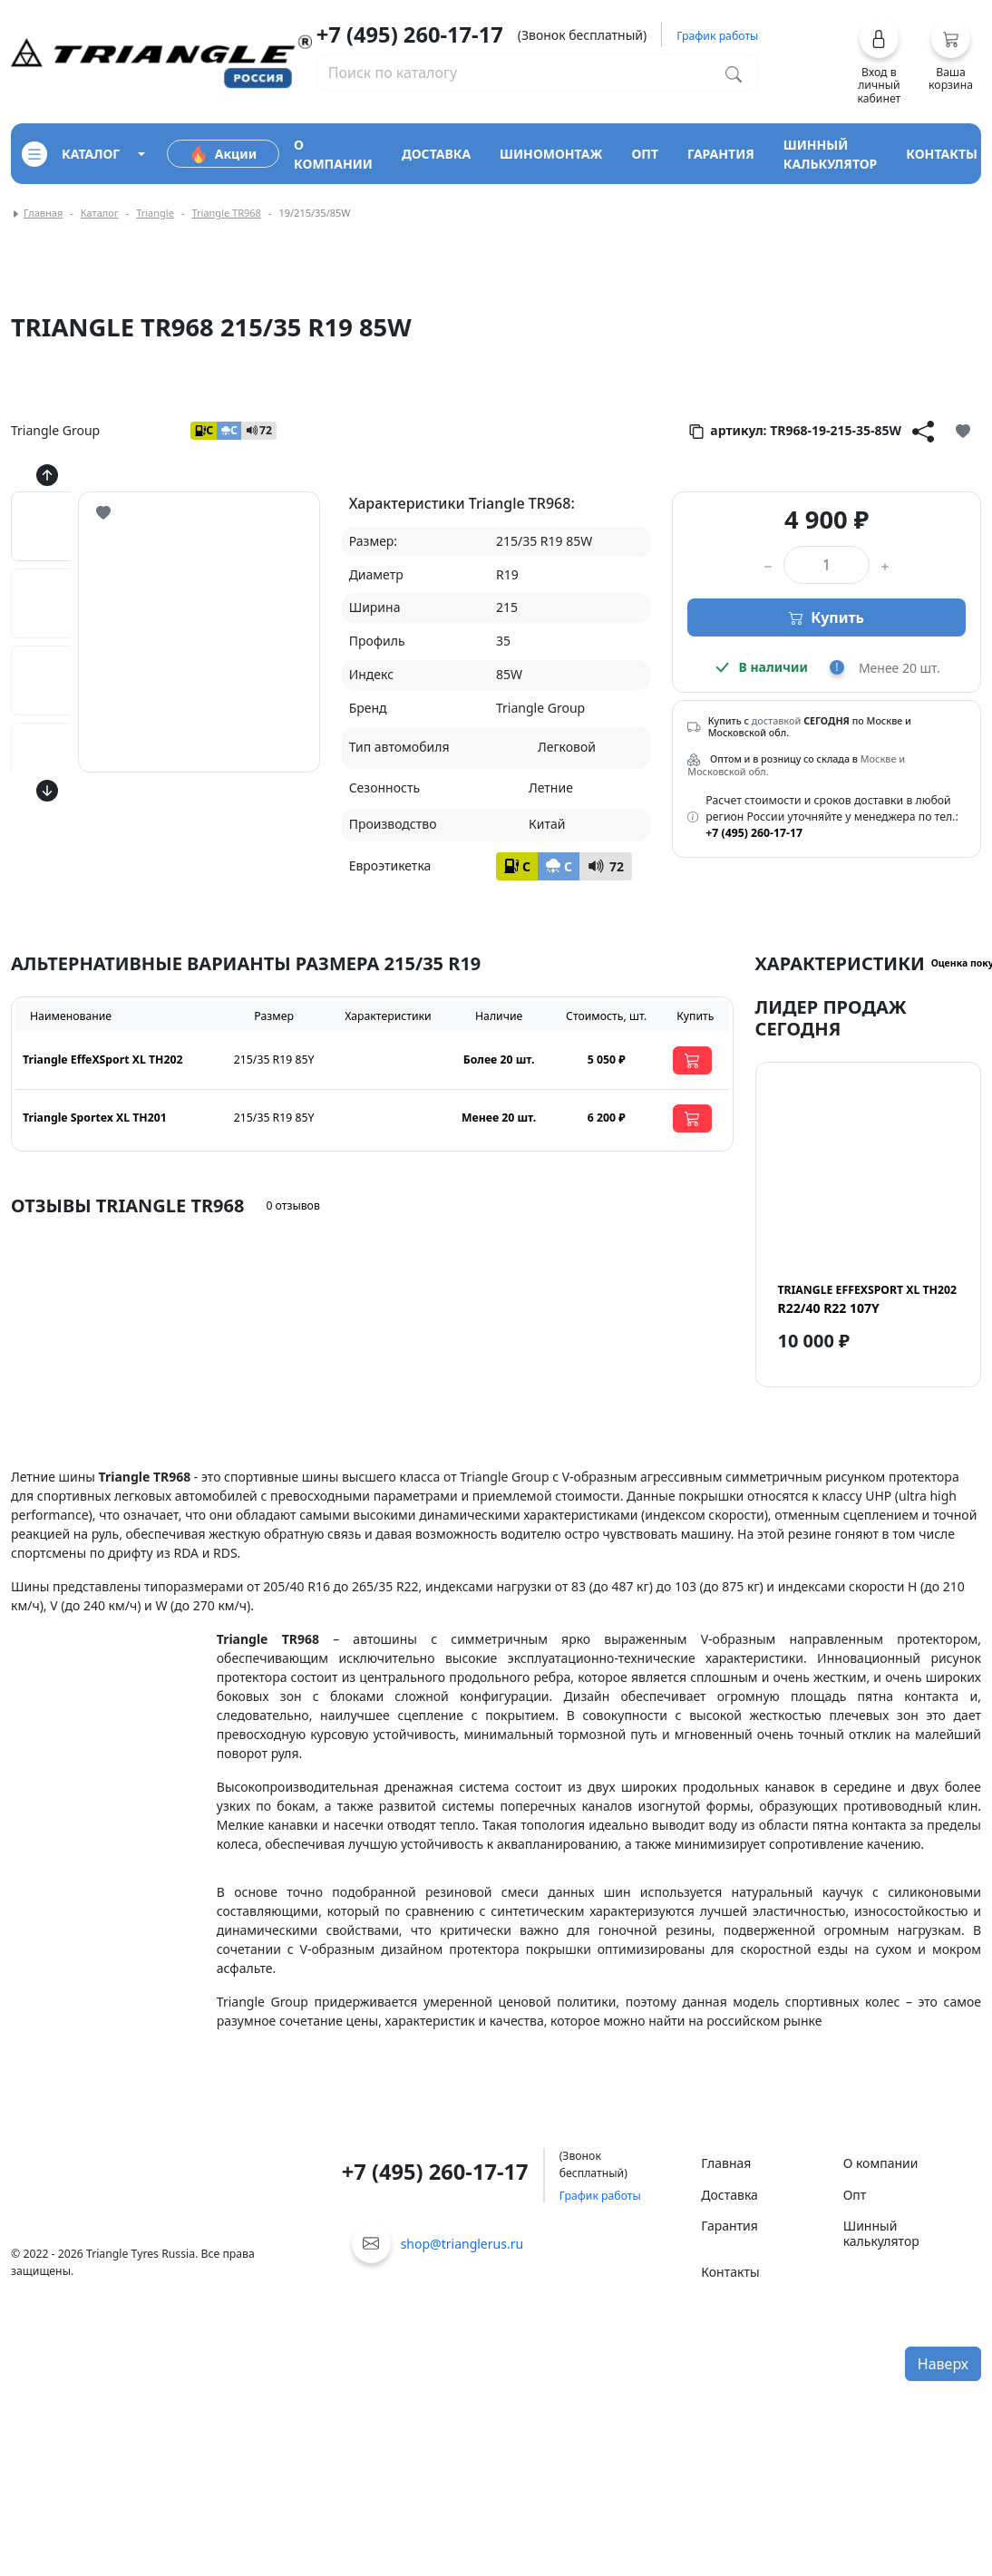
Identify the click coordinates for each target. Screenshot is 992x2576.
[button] (879, 62)
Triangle (155, 212)
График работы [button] (717, 36)
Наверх (943, 2364)
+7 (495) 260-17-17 (409, 34)
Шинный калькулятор (881, 2233)
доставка (436, 153)
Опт (855, 2194)
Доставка (729, 2194)
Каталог (100, 212)
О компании (881, 2163)
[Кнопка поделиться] (923, 430)
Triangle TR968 (225, 212)
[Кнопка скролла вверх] (47, 475)
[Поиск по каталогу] (734, 72)
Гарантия (729, 2225)
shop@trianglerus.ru (462, 2243)
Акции (223, 154)
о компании (333, 154)
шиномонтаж (551, 153)
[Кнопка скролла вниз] (47, 790)
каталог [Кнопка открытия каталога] (71, 154)
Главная (43, 212)
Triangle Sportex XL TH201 (95, 1117)
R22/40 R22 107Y (867, 1299)
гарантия (720, 153)
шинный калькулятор (830, 154)
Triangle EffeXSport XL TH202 (102, 1059)
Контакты (730, 2271)
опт (644, 153)
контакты (941, 153)
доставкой (777, 720)
